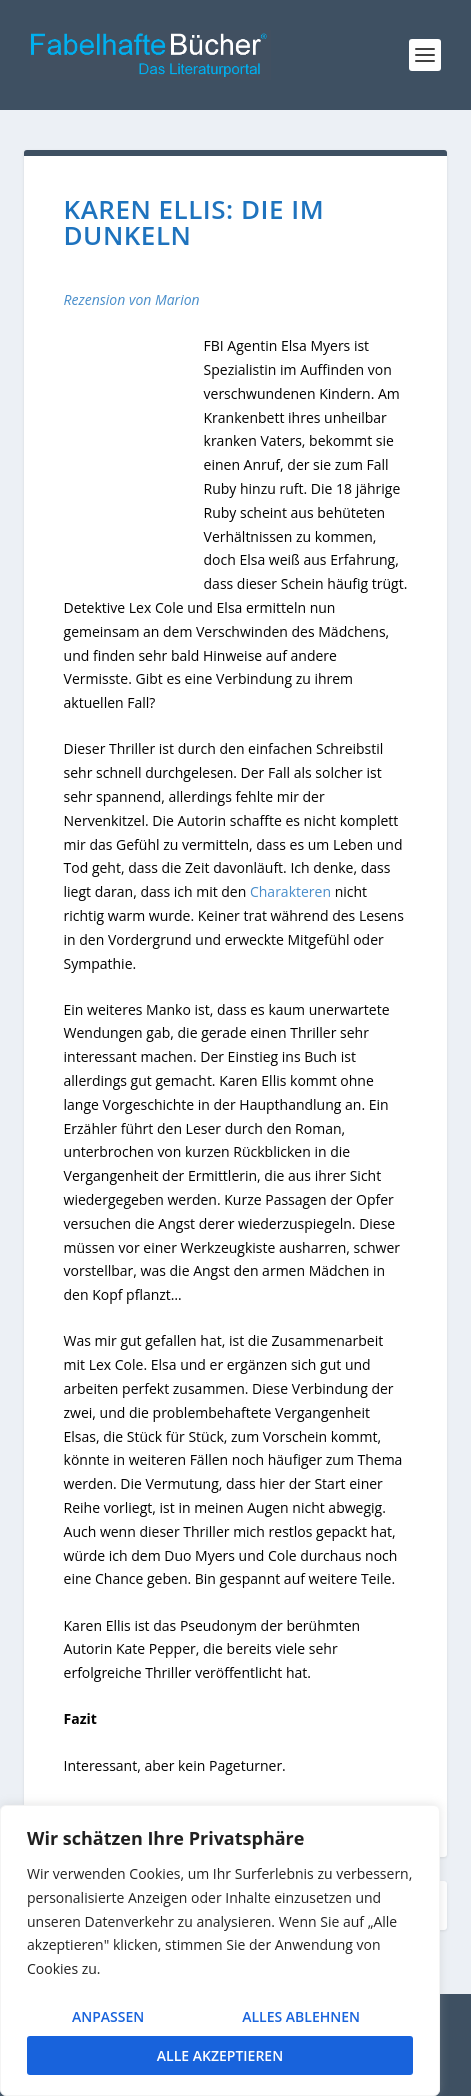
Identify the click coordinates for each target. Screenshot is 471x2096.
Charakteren (290, 891)
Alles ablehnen (301, 2016)
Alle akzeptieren (220, 2055)
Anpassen (108, 2016)
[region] (220, 1950)
